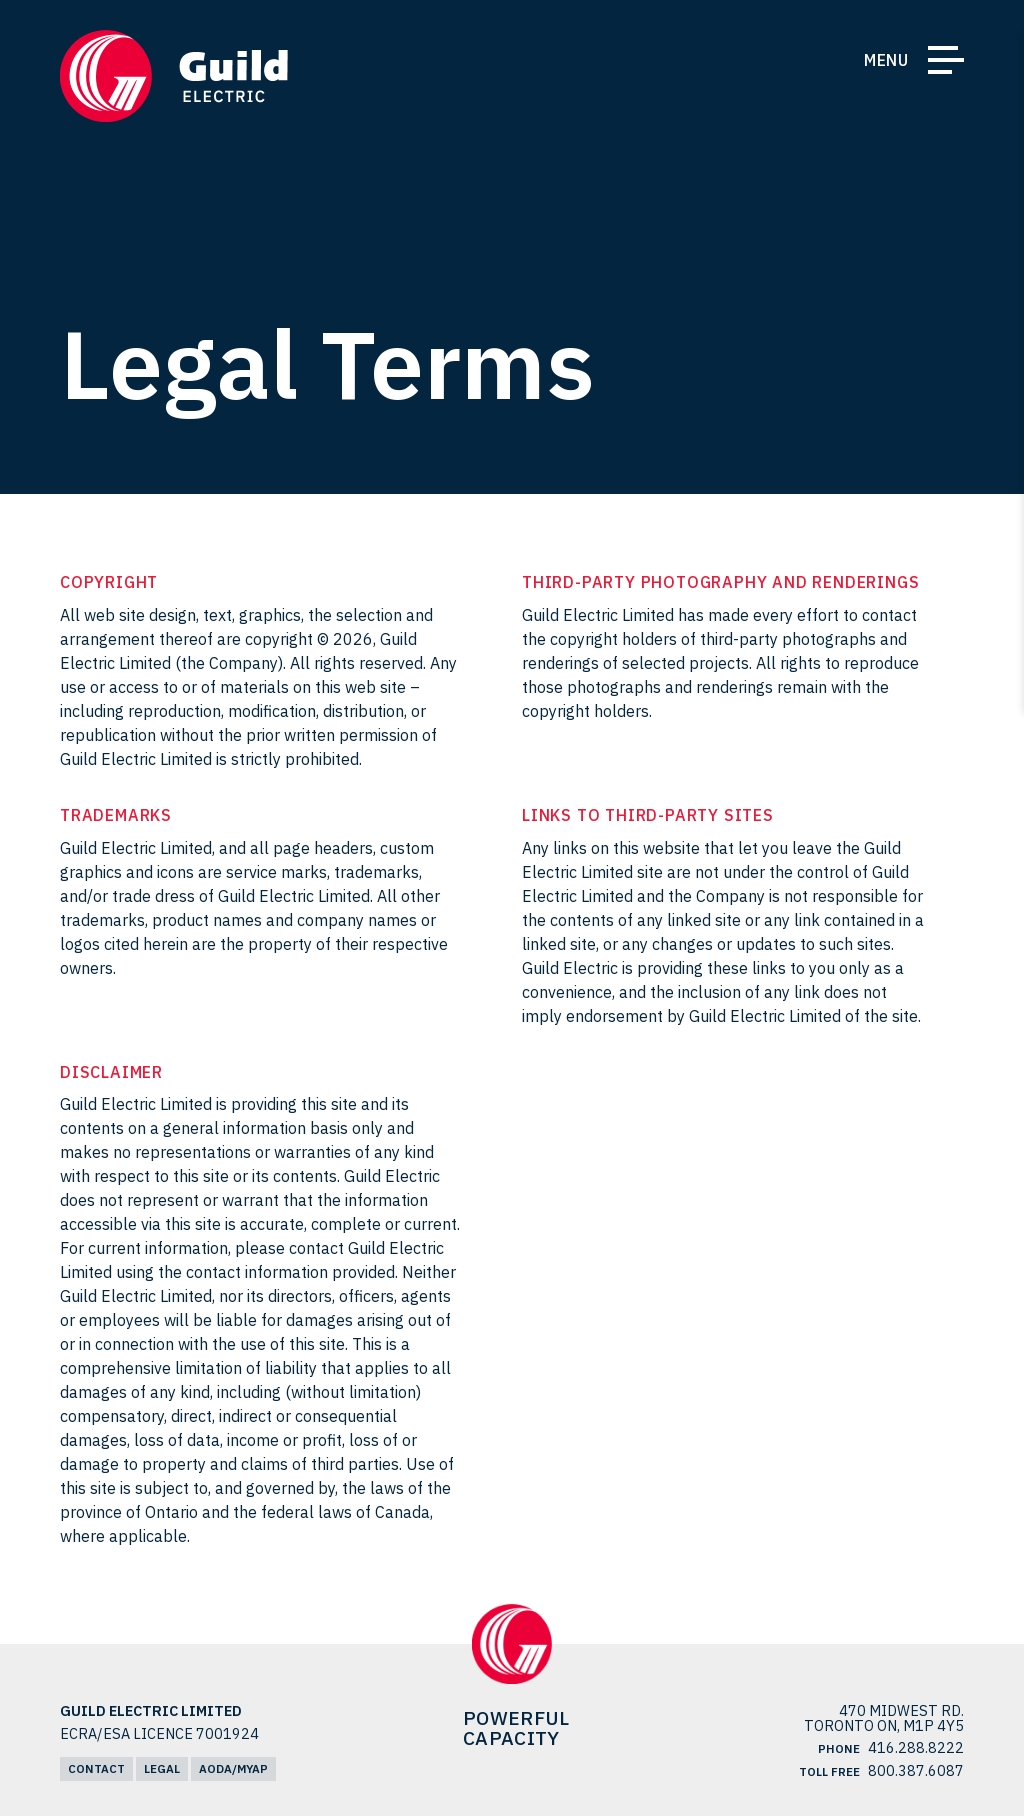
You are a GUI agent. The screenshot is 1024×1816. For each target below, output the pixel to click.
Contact (96, 1768)
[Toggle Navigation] (946, 64)
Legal (162, 1768)
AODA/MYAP (233, 1768)
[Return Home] (174, 76)
